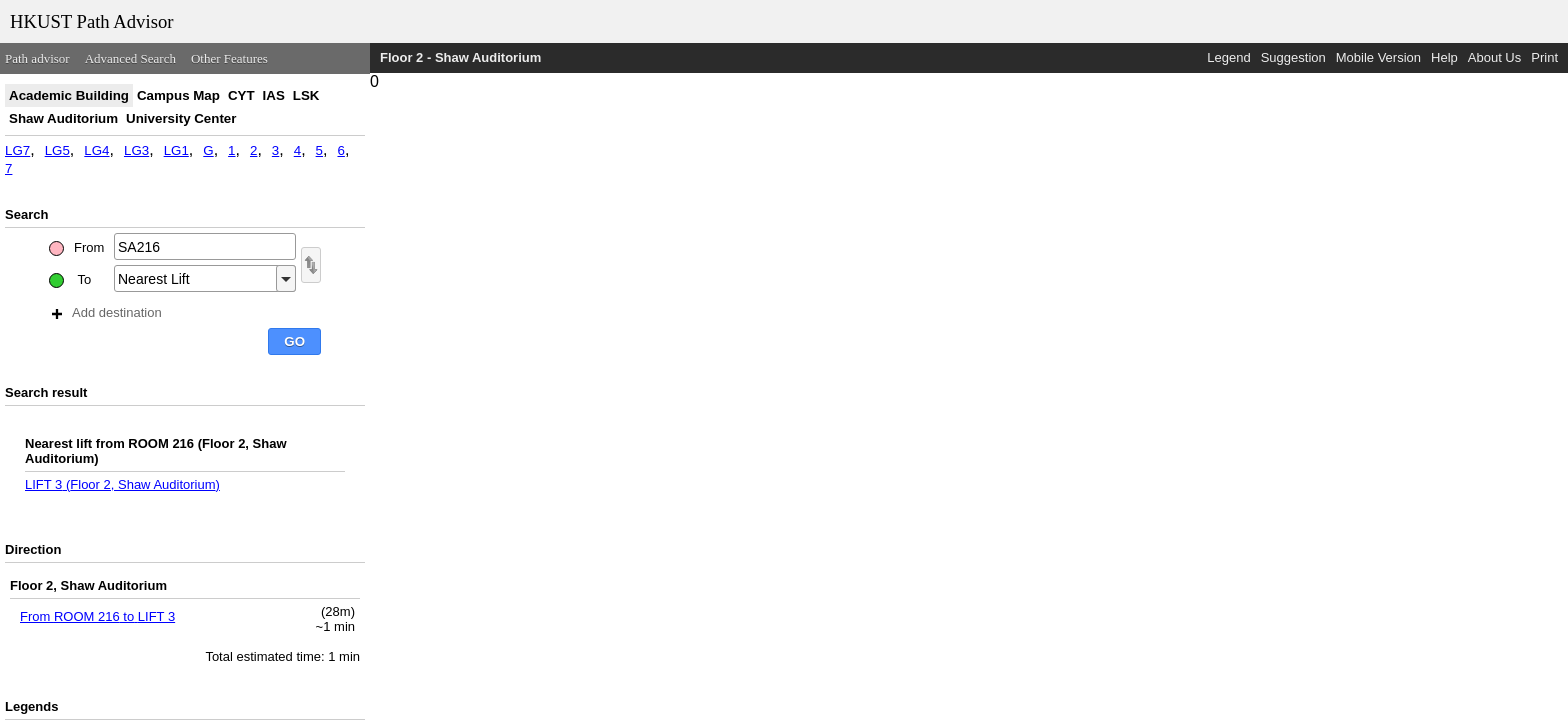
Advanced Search (130, 58)
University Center (181, 118)
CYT (241, 95)
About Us (1494, 57)
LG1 (176, 150)
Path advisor (37, 58)
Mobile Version (1378, 57)
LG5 (57, 150)
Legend (1228, 57)
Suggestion (1293, 57)
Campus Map (178, 95)
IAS (274, 95)
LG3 (136, 150)
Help (1444, 57)
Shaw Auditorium (63, 118)
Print (1544, 57)
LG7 (17, 150)
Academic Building (69, 95)
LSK (306, 95)
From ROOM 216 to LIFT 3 (97, 616)
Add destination (107, 312)
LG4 (96, 150)
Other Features (229, 58)
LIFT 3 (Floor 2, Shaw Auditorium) (122, 484)
